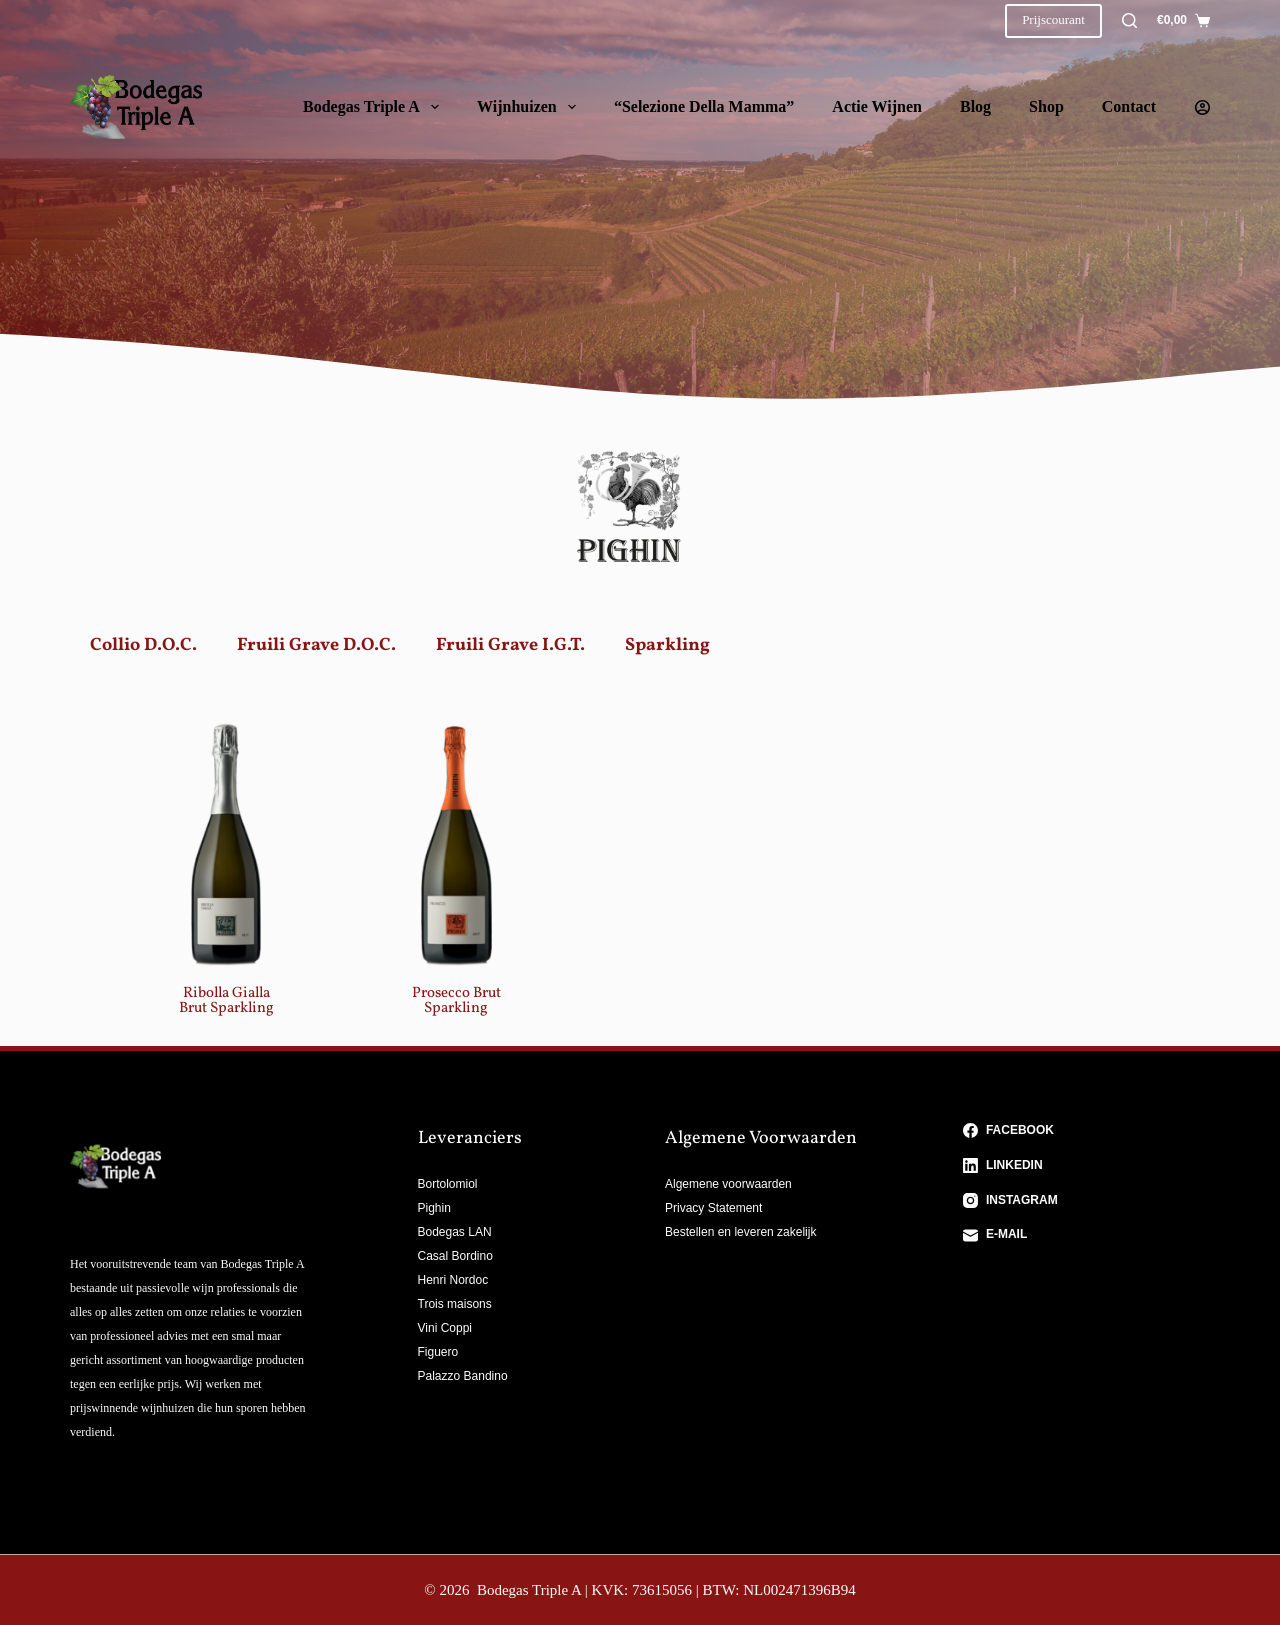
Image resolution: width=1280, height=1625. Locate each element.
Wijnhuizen (530, 107)
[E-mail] (1087, 1235)
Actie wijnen (877, 106)
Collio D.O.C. (143, 645)
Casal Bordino (455, 1256)
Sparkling (667, 645)
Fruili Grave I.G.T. (510, 645)
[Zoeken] (1129, 20)
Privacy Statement (713, 1208)
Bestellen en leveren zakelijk (740, 1232)
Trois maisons (455, 1304)
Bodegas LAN (455, 1232)
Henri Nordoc (453, 1280)
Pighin (434, 1208)
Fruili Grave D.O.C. (316, 645)
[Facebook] (1087, 1131)
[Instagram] (1087, 1201)
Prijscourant (1053, 19)
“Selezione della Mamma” (704, 106)
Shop (1046, 106)
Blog (975, 106)
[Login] (1202, 107)
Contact (1129, 106)
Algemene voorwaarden (728, 1184)
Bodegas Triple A (375, 107)
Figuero (438, 1352)
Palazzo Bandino (463, 1376)
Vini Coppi (445, 1328)
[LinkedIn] (1087, 1166)
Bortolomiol (448, 1184)
